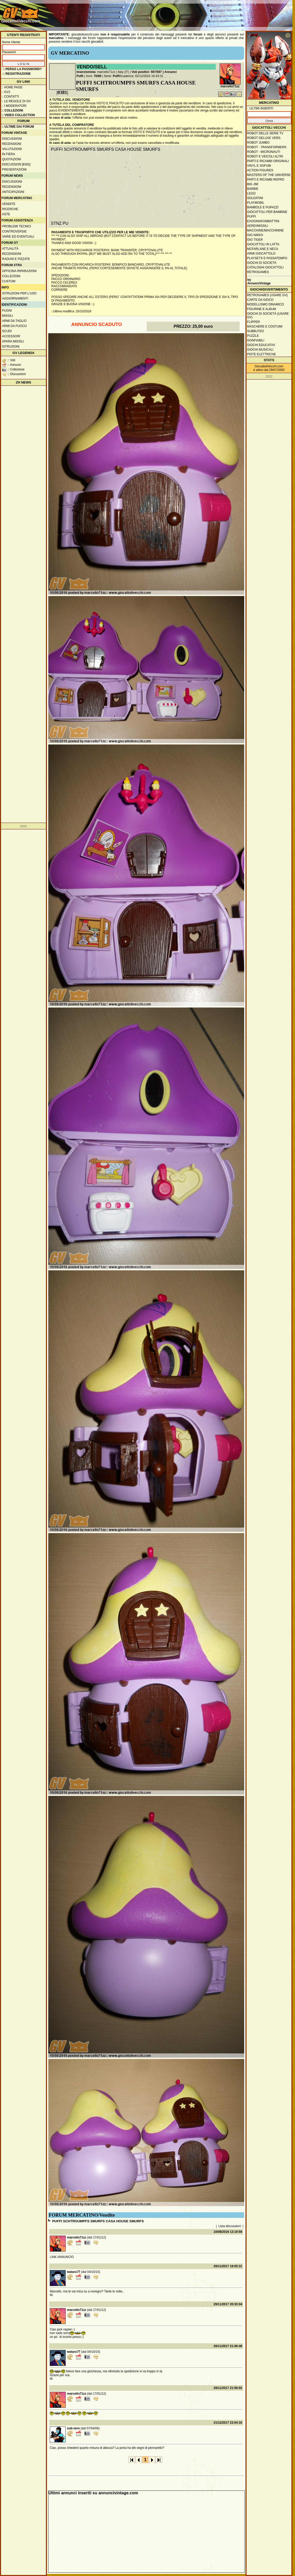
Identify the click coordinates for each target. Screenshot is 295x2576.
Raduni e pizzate (16, 259)
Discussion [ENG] (16, 164)
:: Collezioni (12, 110)
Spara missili (13, 341)
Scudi (7, 331)
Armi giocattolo (261, 253)
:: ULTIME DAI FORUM (18, 126)
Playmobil (255, 202)
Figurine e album (261, 309)
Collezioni (11, 276)
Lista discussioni (230, 2226)
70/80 (97, 76)
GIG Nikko (255, 235)
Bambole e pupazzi (262, 207)
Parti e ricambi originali (268, 161)
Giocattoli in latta (263, 244)
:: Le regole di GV (16, 101)
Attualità (10, 248)
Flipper (253, 322)
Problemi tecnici (16, 226)
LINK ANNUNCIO (62, 2257)
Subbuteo (255, 331)
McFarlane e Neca (262, 249)
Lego (251, 193)
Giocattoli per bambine (267, 212)
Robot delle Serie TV (265, 133)
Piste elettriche (261, 354)
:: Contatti (10, 96)
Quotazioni (11, 159)
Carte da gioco (260, 300)
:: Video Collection (18, 115)
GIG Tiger (255, 239)
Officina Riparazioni (19, 271)
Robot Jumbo (258, 142)
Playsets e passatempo (267, 258)
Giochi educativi (261, 345)
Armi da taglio (14, 321)
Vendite (8, 204)
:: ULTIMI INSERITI (260, 108)
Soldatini (255, 198)
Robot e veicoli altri (265, 156)
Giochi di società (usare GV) (268, 315)
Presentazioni (14, 169)
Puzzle (253, 336)
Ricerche (10, 209)
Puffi (79, 76)
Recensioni (11, 144)
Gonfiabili (255, 340)
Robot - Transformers (267, 147)
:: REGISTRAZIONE (17, 74)
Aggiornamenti (15, 298)
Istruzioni (10, 346)
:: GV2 (6, 92)
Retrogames (258, 272)
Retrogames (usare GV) (267, 295)
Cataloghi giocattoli (265, 267)
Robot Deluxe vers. (264, 138)
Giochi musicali (260, 349)
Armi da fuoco (14, 326)
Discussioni (12, 139)
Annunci (170, 72)
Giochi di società (261, 263)
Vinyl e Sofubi (259, 165)
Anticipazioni (13, 192)
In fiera (8, 154)
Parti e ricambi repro (265, 179)
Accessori (11, 336)
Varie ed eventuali (18, 236)
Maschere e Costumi (264, 326)
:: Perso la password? (22, 69)
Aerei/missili (257, 226)
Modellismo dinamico (265, 304)
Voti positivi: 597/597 (147, 72)
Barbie (252, 189)
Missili (7, 316)
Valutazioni (12, 149)
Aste (6, 214)
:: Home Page (12, 87)
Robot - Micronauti (263, 152)
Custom (8, 281)
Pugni (7, 310)
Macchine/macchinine (265, 230)
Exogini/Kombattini (263, 221)
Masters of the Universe (269, 175)
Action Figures (260, 170)
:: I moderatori (14, 106)
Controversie (14, 231)
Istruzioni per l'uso (19, 293)
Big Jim (252, 184)
